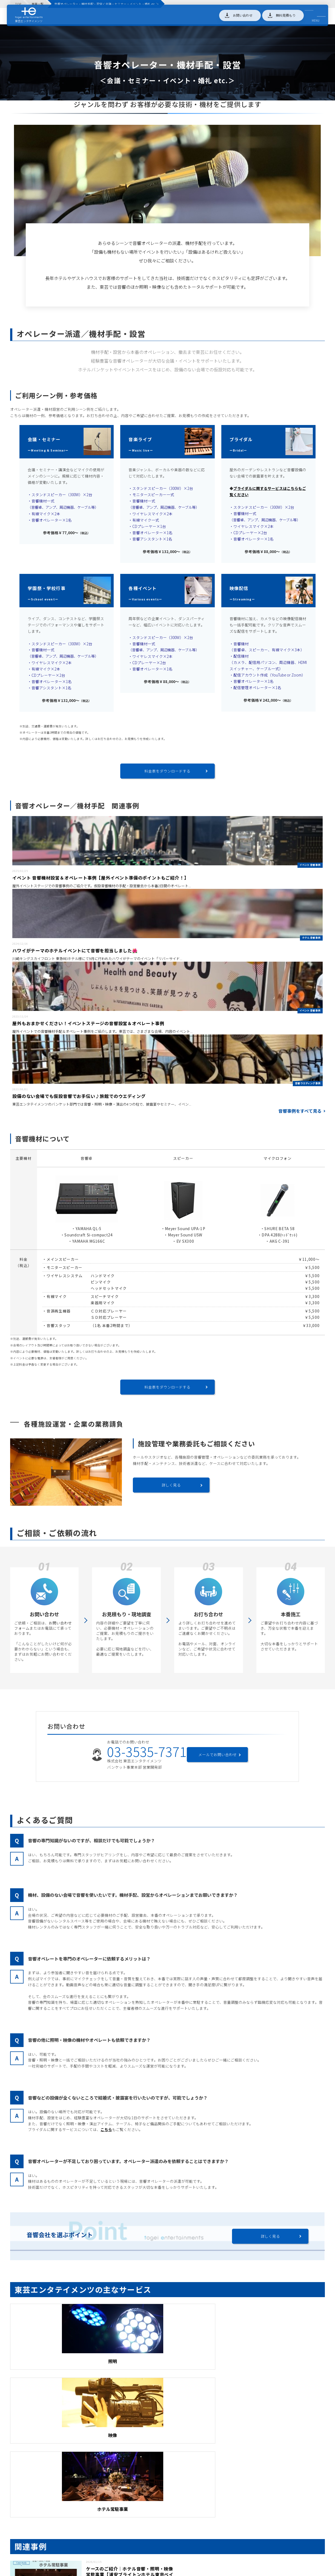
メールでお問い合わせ (219, 1757)
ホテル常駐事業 (274, 2363)
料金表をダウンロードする (167, 771)
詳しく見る (171, 1487)
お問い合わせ (241, 16)
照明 (60, 2363)
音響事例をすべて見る (300, 1113)
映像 (167, 2363)
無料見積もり (284, 16)
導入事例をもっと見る (167, 2556)
